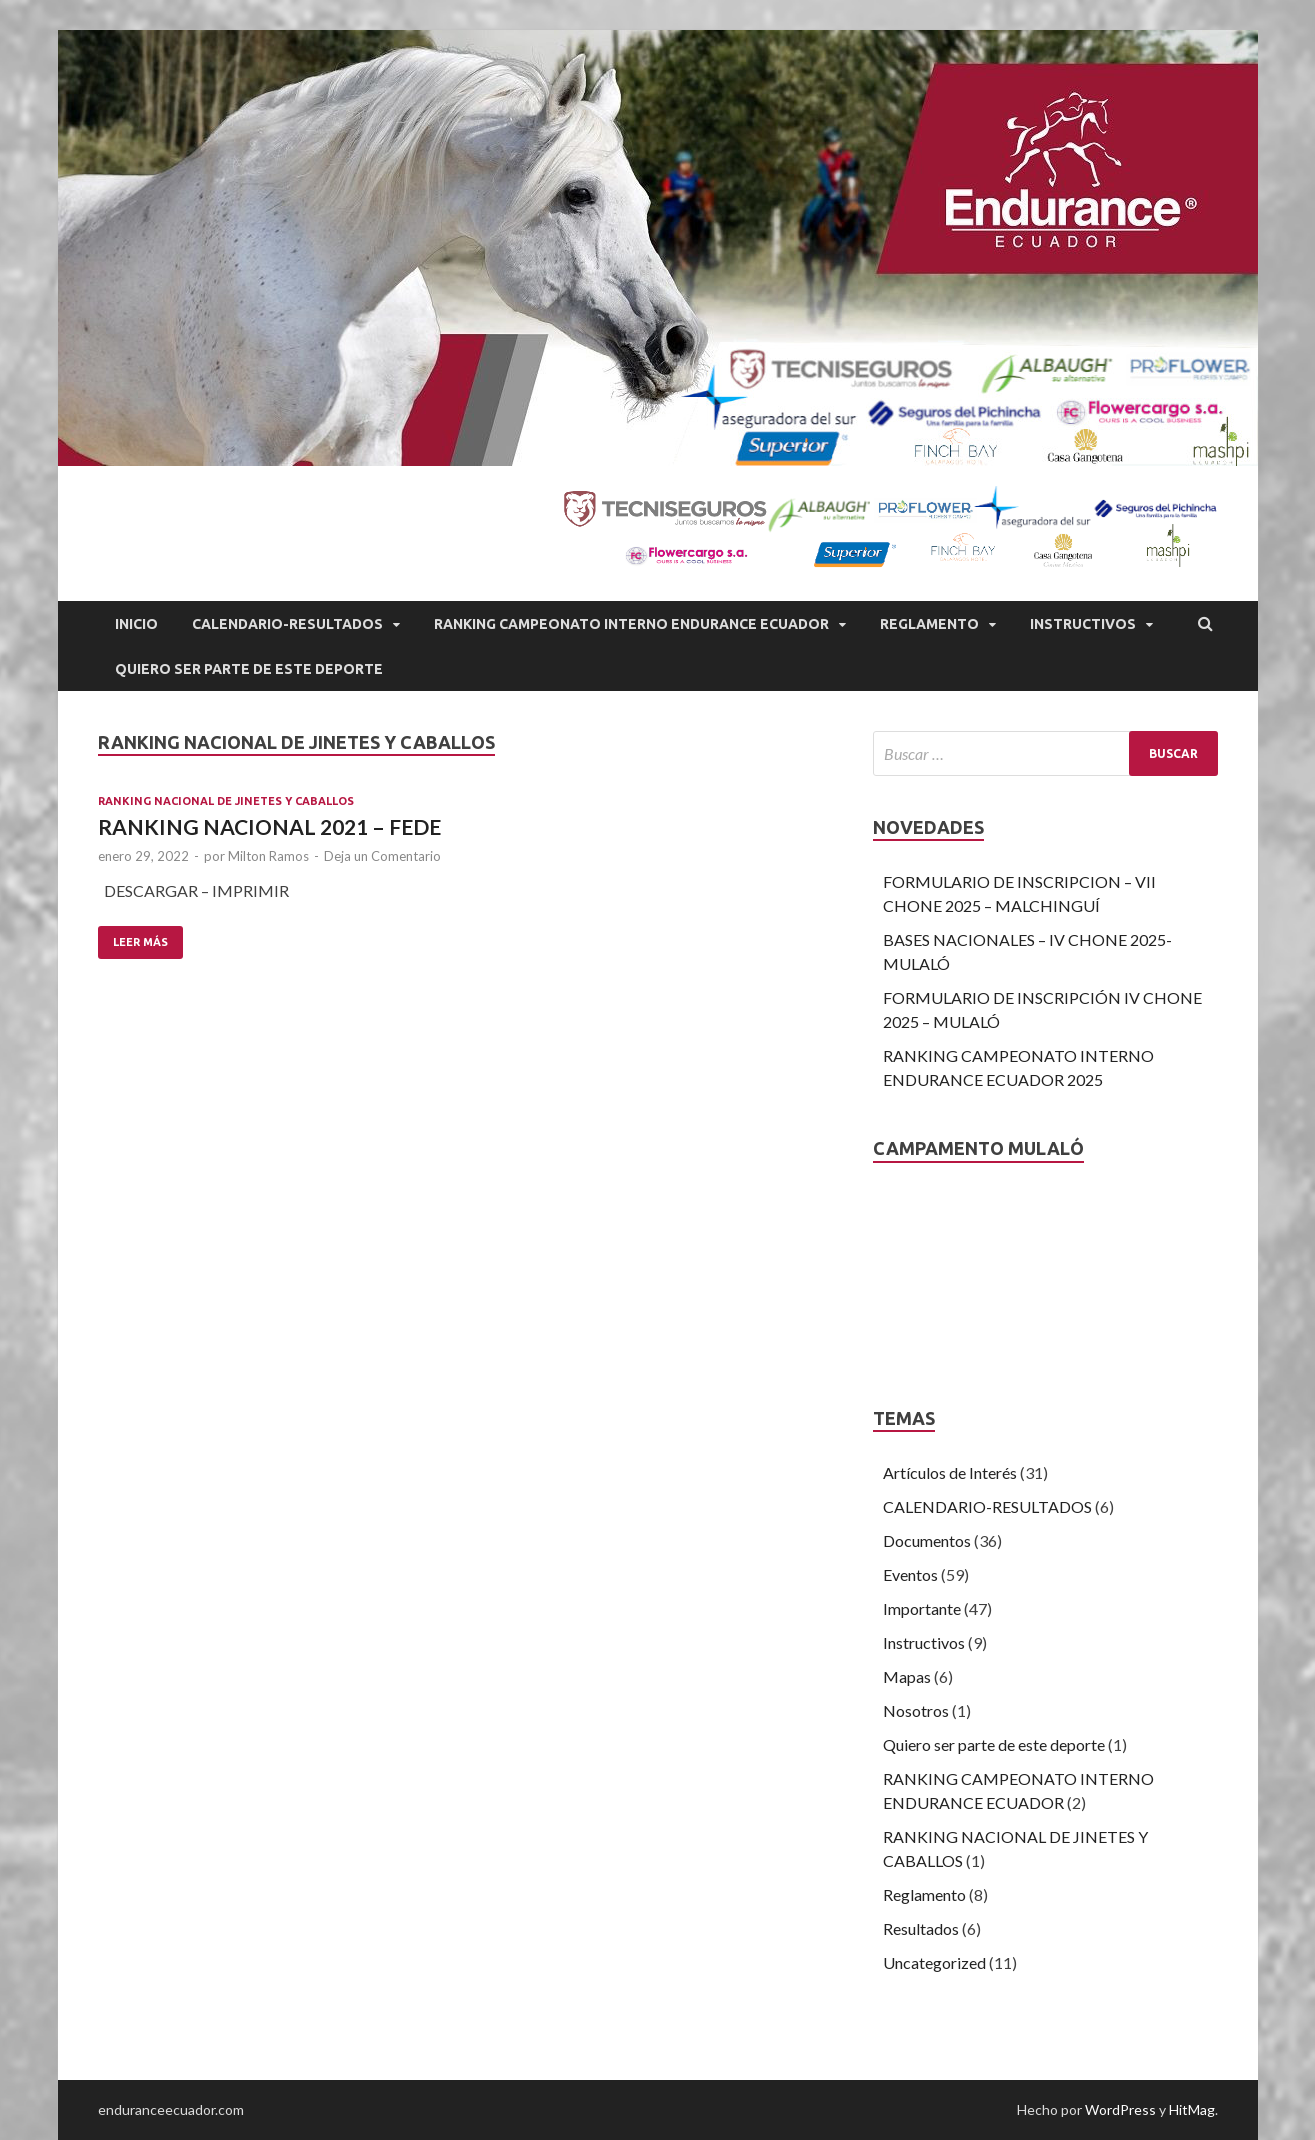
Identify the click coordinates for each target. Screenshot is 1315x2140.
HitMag (1192, 2109)
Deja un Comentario (382, 856)
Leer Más (140, 942)
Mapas (907, 1676)
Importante (922, 1608)
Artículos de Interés (950, 1472)
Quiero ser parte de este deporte (994, 1744)
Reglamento (929, 624)
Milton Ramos (268, 856)
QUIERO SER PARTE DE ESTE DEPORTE (249, 669)
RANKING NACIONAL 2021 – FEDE (269, 826)
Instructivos (1083, 624)
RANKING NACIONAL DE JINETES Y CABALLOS (226, 801)
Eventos (910, 1574)
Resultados (921, 1928)
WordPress (1120, 2109)
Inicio (136, 624)
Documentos (927, 1540)
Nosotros (916, 1710)
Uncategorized (934, 1962)
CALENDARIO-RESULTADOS (287, 624)
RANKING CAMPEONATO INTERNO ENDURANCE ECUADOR (631, 624)
